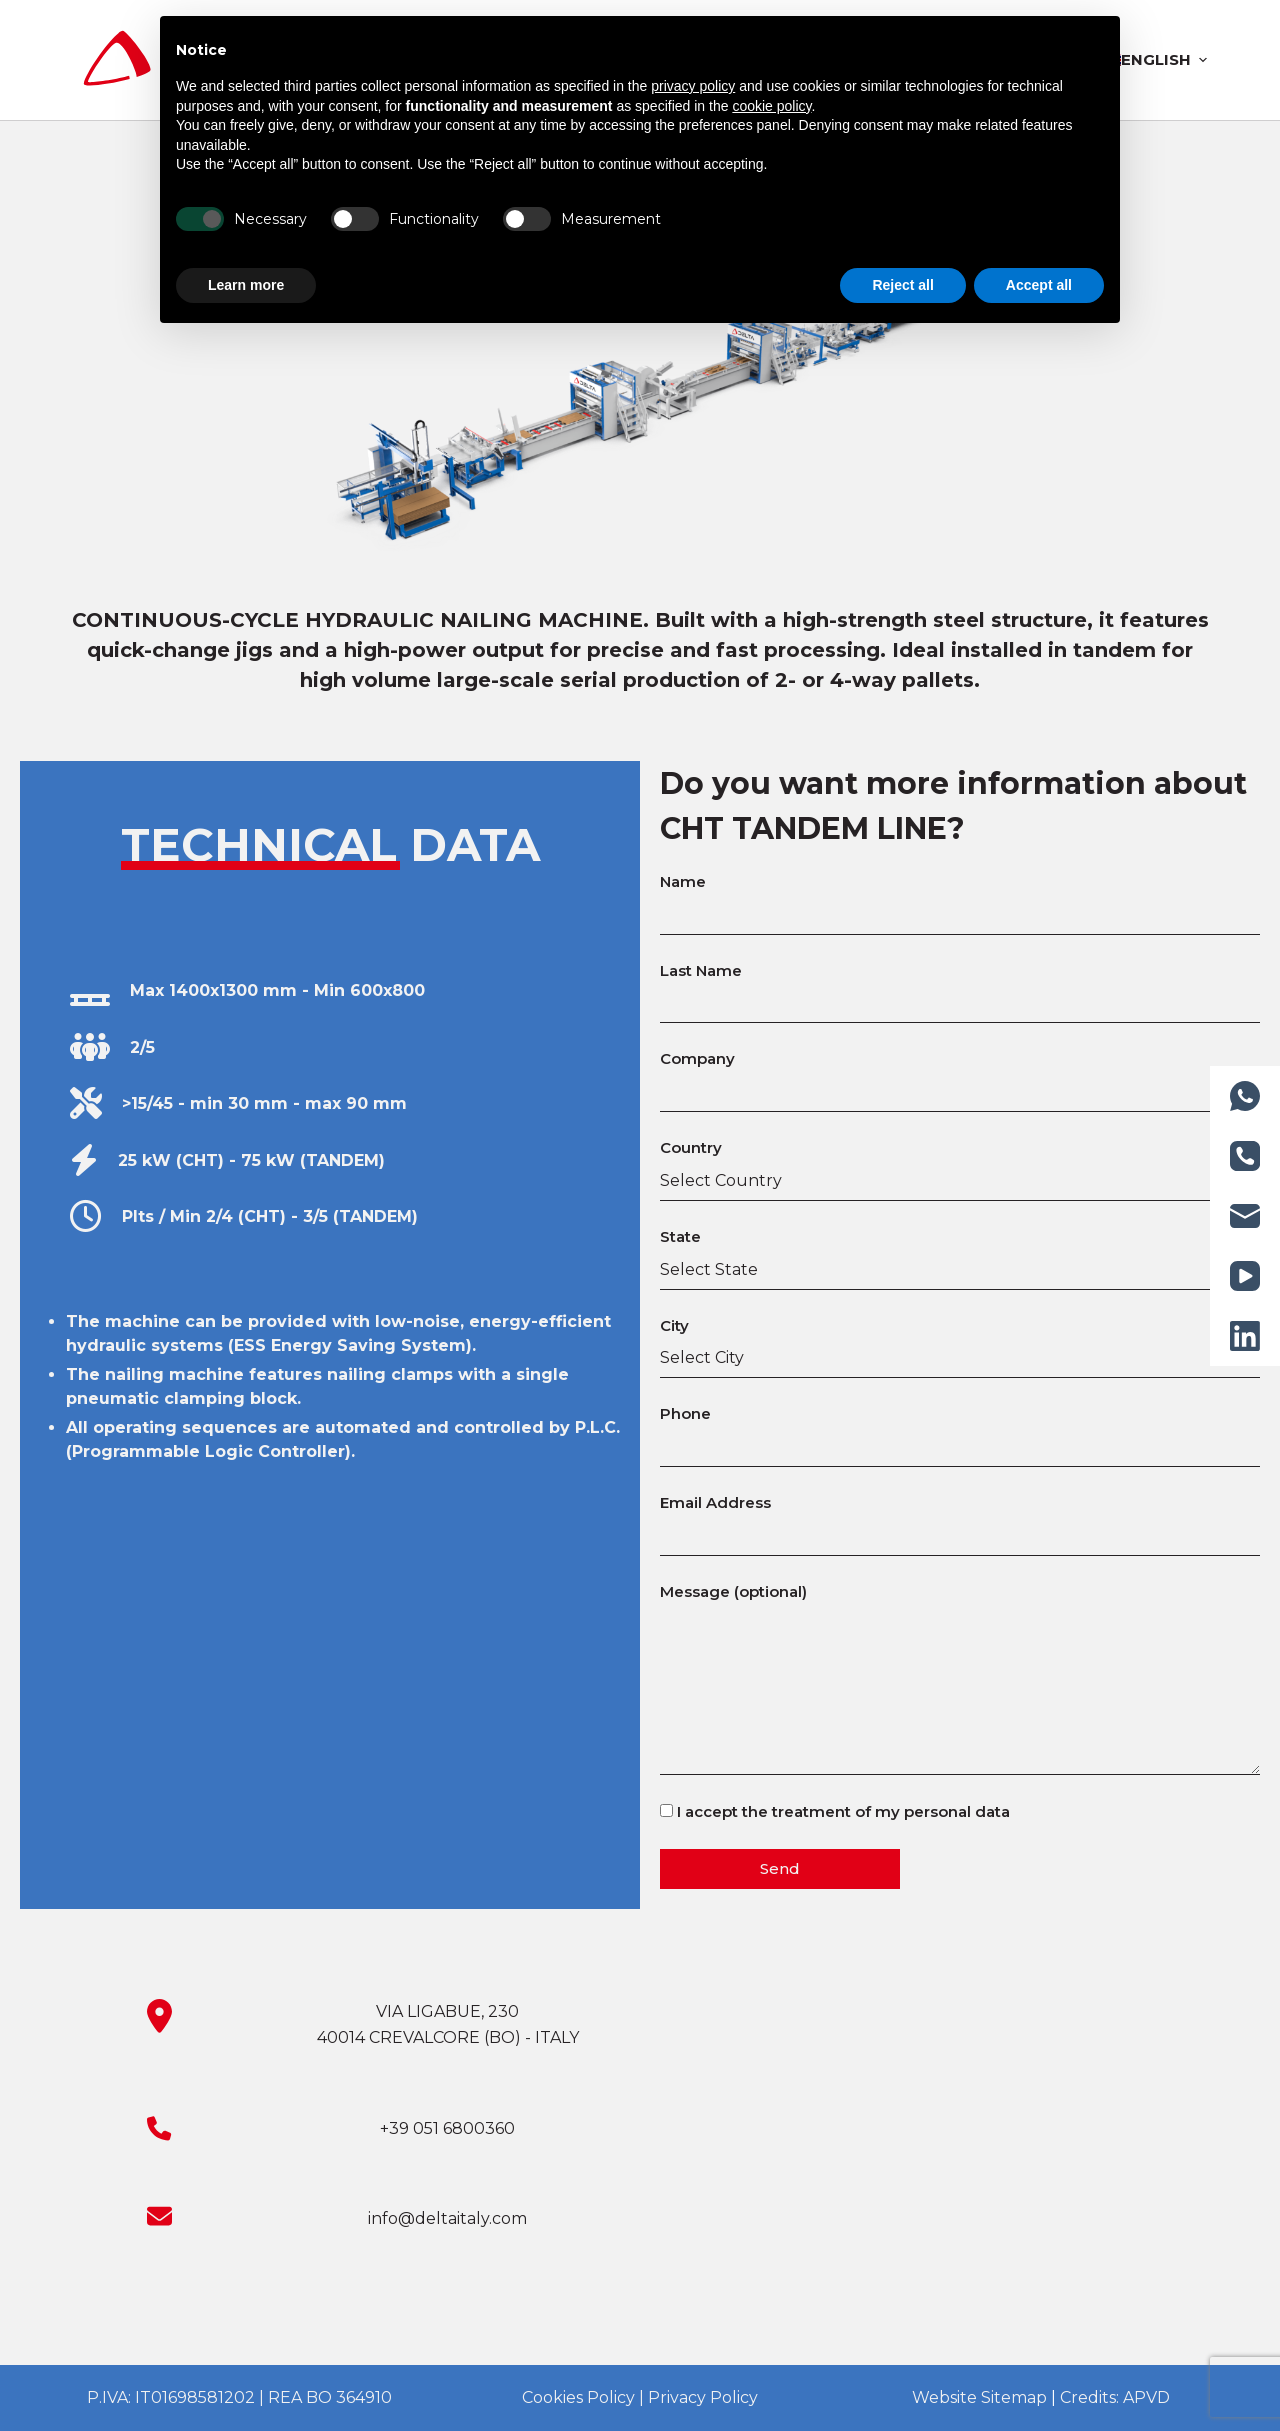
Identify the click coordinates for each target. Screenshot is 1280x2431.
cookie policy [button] (771, 106)
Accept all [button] (1039, 285)
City (960, 1342)
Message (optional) (960, 1678)
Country (960, 1164)
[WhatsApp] (1245, 1096)
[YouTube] (1245, 1276)
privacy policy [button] (693, 86)
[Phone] (1245, 1156)
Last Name (960, 987)
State (960, 1253)
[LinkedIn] (1245, 1336)
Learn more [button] (246, 285)
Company (960, 1075)
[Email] (1245, 1216)
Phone (960, 1430)
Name (960, 898)
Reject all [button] (902, 285)
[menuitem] (1155, 60)
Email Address (960, 1519)
